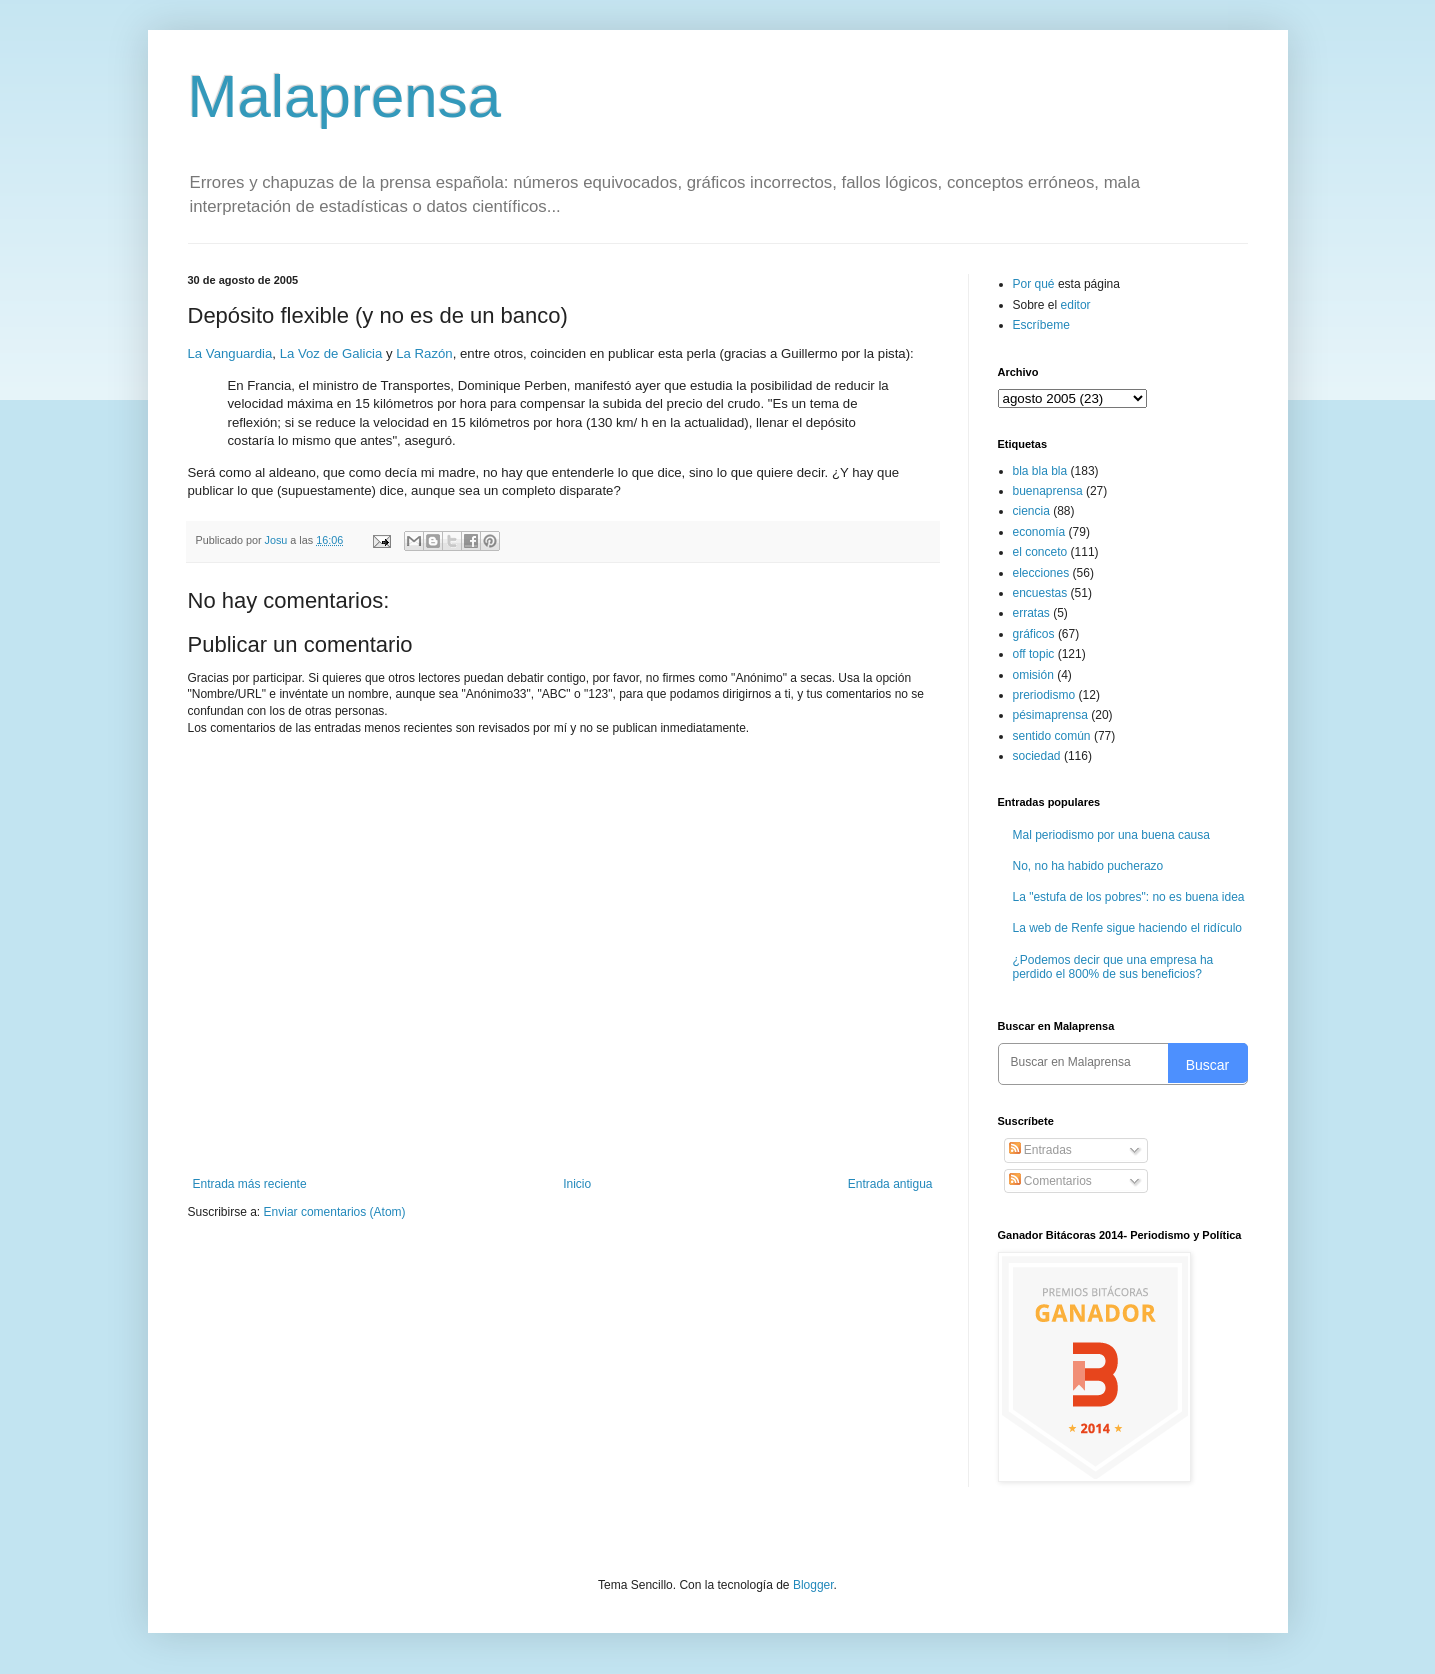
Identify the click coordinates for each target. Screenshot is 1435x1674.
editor (1076, 305)
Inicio (577, 1184)
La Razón (424, 353)
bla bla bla (1040, 471)
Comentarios (1050, 1181)
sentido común (1052, 736)
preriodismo (1044, 695)
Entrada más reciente (250, 1184)
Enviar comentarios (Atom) (335, 1212)
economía (1039, 532)
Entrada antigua (890, 1184)
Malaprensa (345, 96)
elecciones (1041, 573)
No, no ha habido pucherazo (1088, 866)
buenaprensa (1048, 491)
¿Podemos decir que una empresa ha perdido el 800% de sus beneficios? (1113, 967)
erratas (1031, 613)
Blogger (813, 1585)
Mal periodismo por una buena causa (1111, 835)
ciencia (1031, 511)
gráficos (1034, 634)
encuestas (1040, 593)
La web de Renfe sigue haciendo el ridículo (1128, 928)
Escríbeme (1041, 325)
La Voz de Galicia (331, 353)
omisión (1033, 675)
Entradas (1040, 1150)
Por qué (1035, 284)
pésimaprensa (1050, 715)
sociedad (1037, 756)
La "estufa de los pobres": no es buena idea (1129, 897)
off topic (1034, 654)
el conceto (1040, 552)
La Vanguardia (230, 353)
